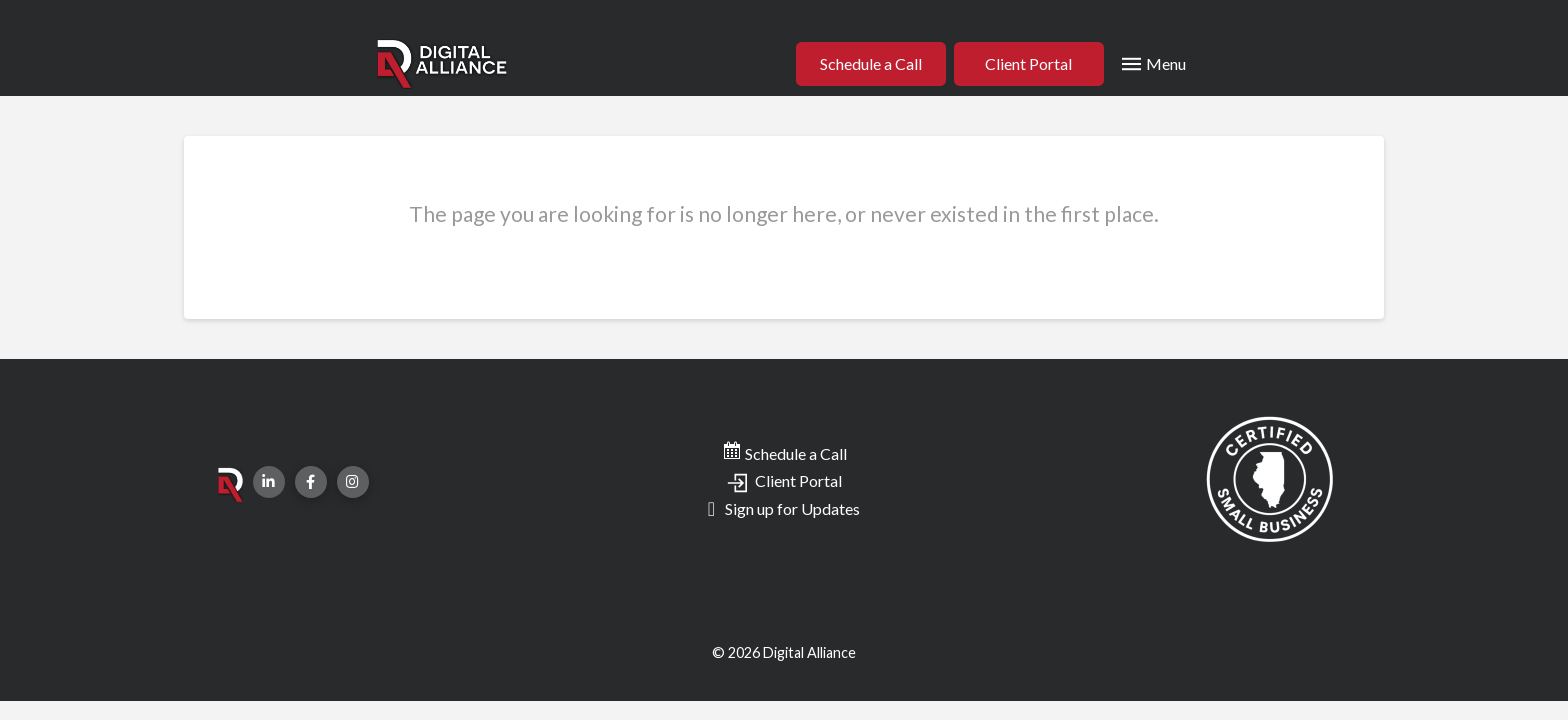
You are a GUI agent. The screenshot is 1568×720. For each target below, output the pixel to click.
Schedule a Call (784, 453)
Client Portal (784, 480)
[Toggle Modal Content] (1152, 64)
